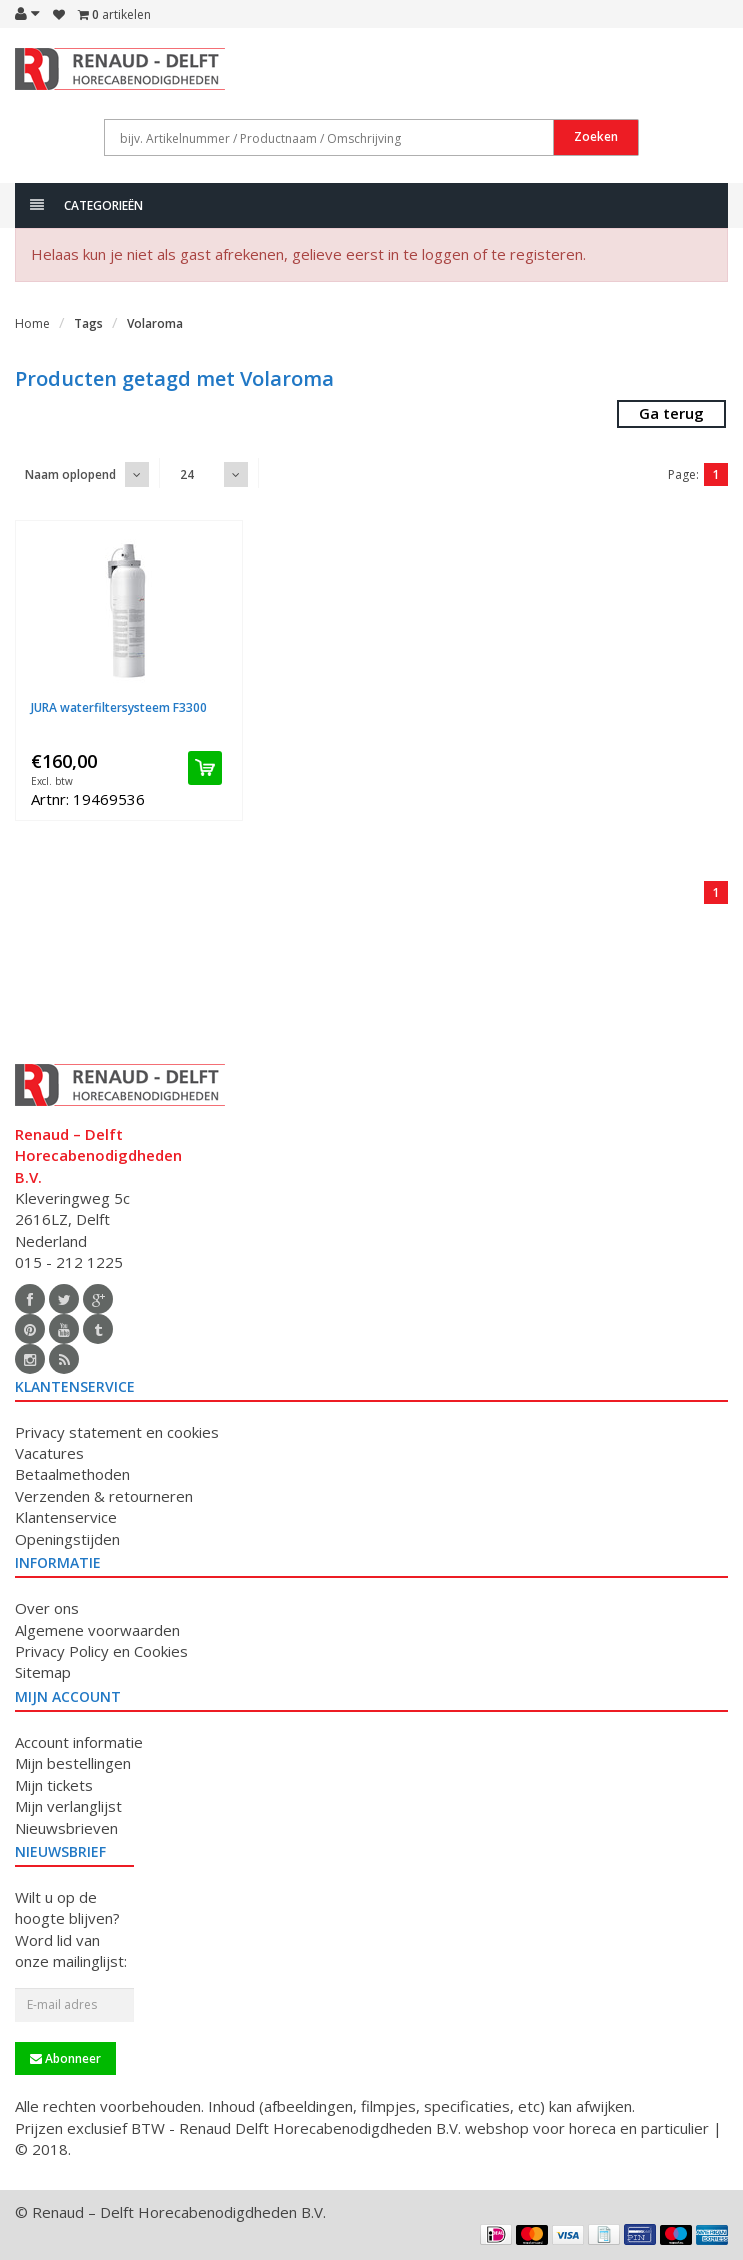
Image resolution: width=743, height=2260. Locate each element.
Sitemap (43, 1672)
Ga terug (671, 413)
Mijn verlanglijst (68, 1806)
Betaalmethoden (72, 1474)
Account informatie (79, 1742)
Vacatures (49, 1453)
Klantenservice (66, 1517)
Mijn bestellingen (73, 1763)
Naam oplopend (70, 474)
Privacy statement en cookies (117, 1432)
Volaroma (155, 323)
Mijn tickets (54, 1785)
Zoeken (596, 136)
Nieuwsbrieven (66, 1828)
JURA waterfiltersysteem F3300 (119, 707)
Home (32, 323)
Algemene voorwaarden (97, 1630)
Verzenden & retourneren (104, 1496)
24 (187, 474)
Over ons (47, 1608)
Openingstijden (67, 1539)
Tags (88, 323)
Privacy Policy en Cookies (101, 1651)
